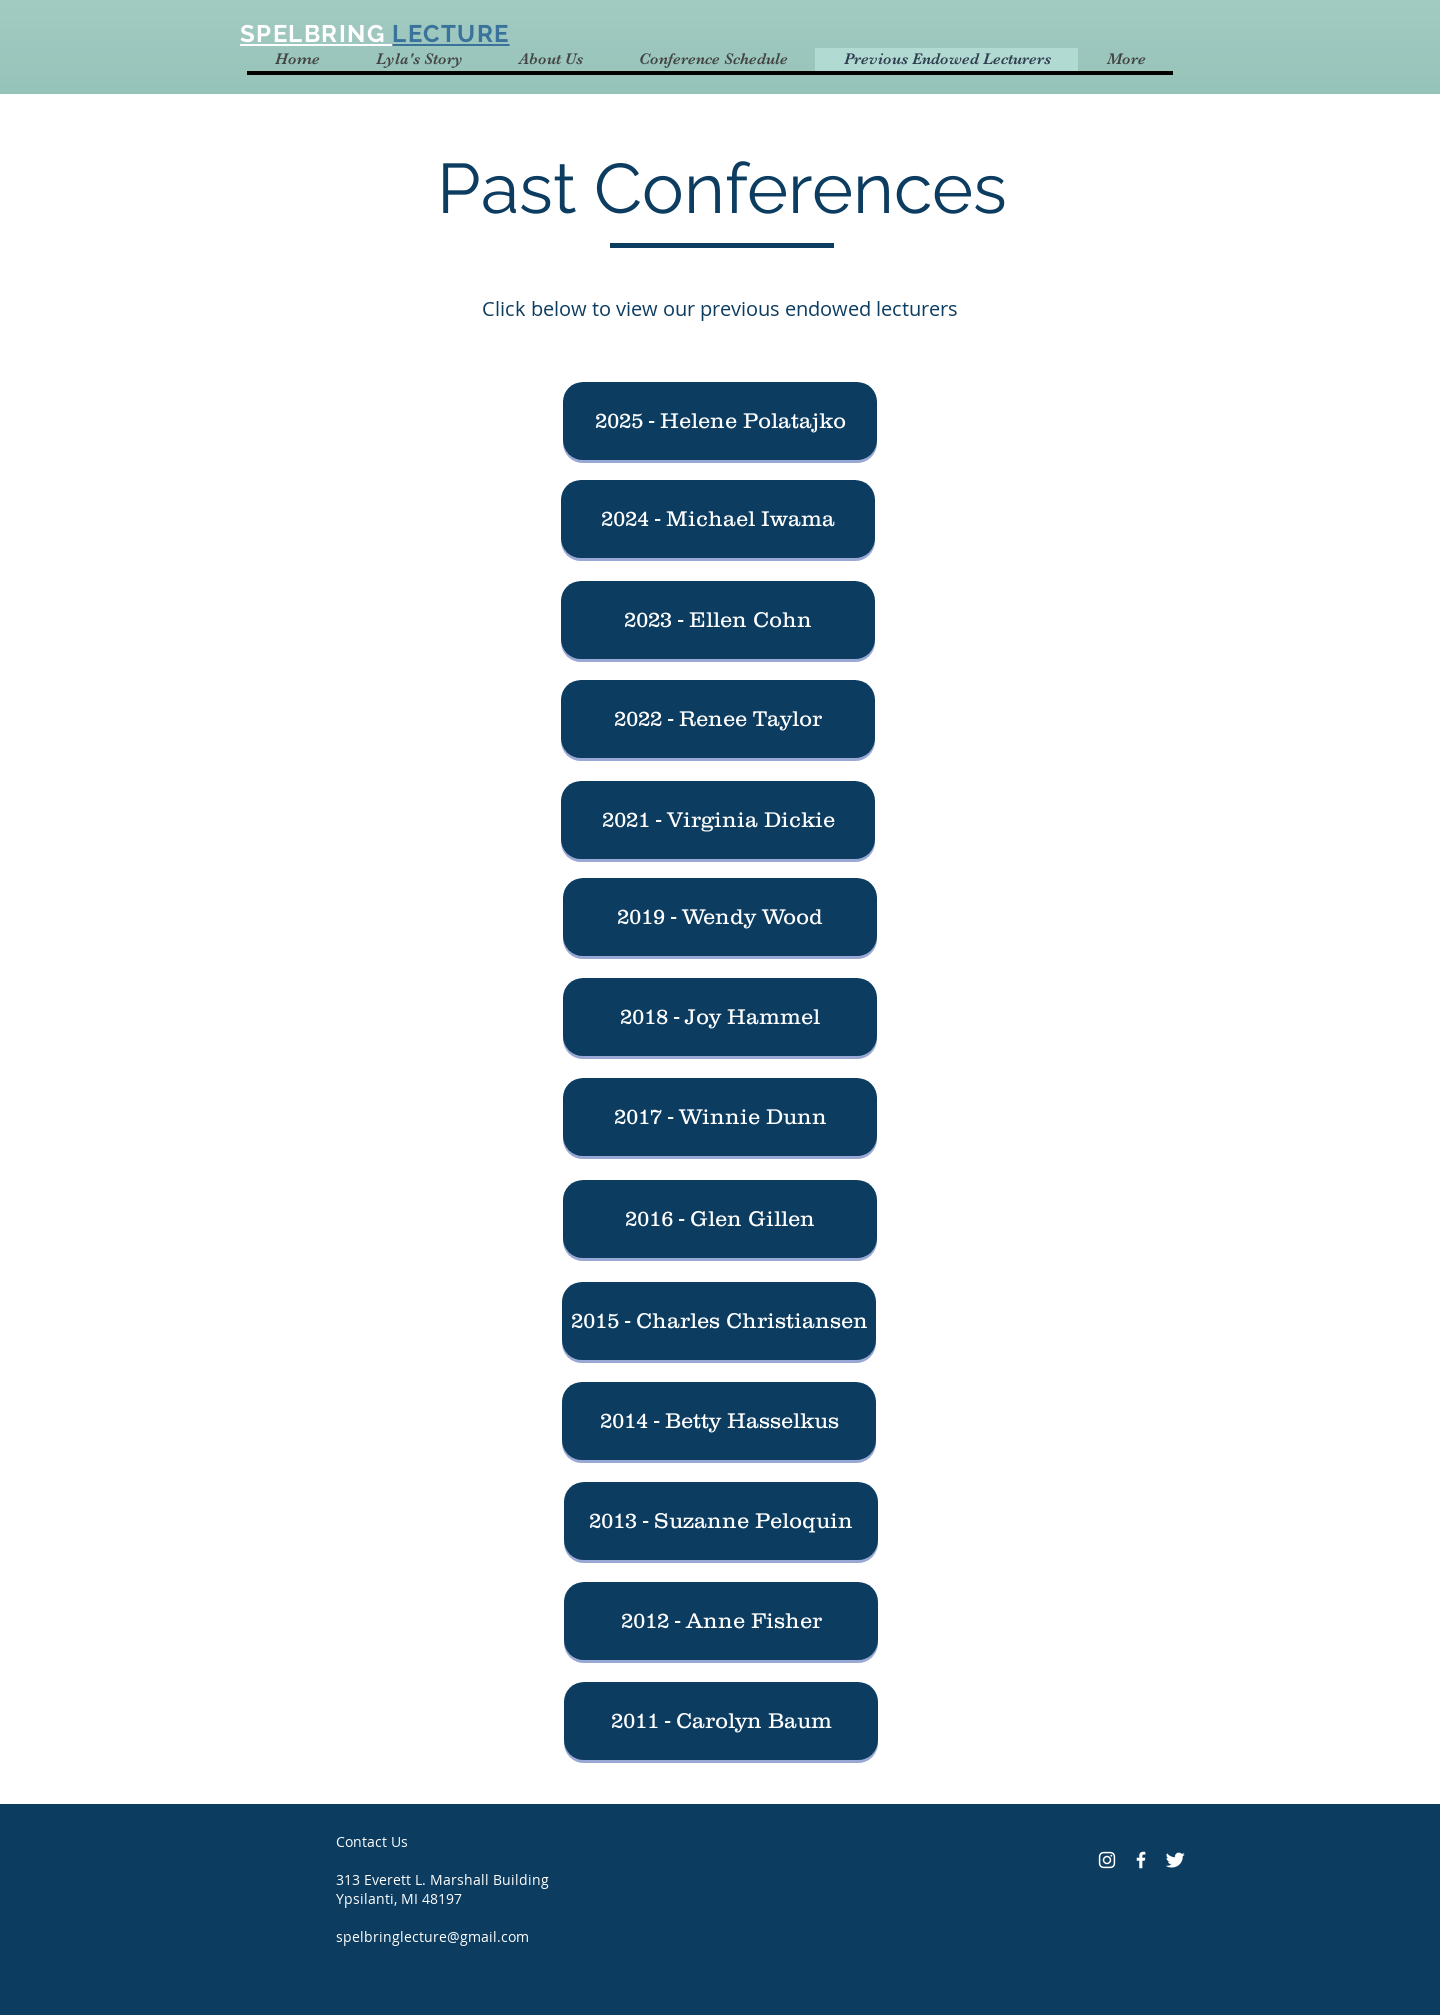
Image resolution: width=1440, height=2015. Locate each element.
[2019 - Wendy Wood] (720, 917)
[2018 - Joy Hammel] (720, 1017)
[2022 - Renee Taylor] (718, 719)
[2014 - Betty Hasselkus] (719, 1421)
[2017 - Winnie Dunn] (720, 1117)
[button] (720, 421)
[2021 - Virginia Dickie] (718, 820)
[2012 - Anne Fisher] (721, 1621)
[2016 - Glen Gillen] (720, 1219)
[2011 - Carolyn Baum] (721, 1721)
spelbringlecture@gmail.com (432, 1936)
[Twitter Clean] (1175, 1860)
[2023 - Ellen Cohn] (718, 620)
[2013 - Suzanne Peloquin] (721, 1521)
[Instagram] (1107, 1860)
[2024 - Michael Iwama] (718, 519)
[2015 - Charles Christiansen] (719, 1321)
